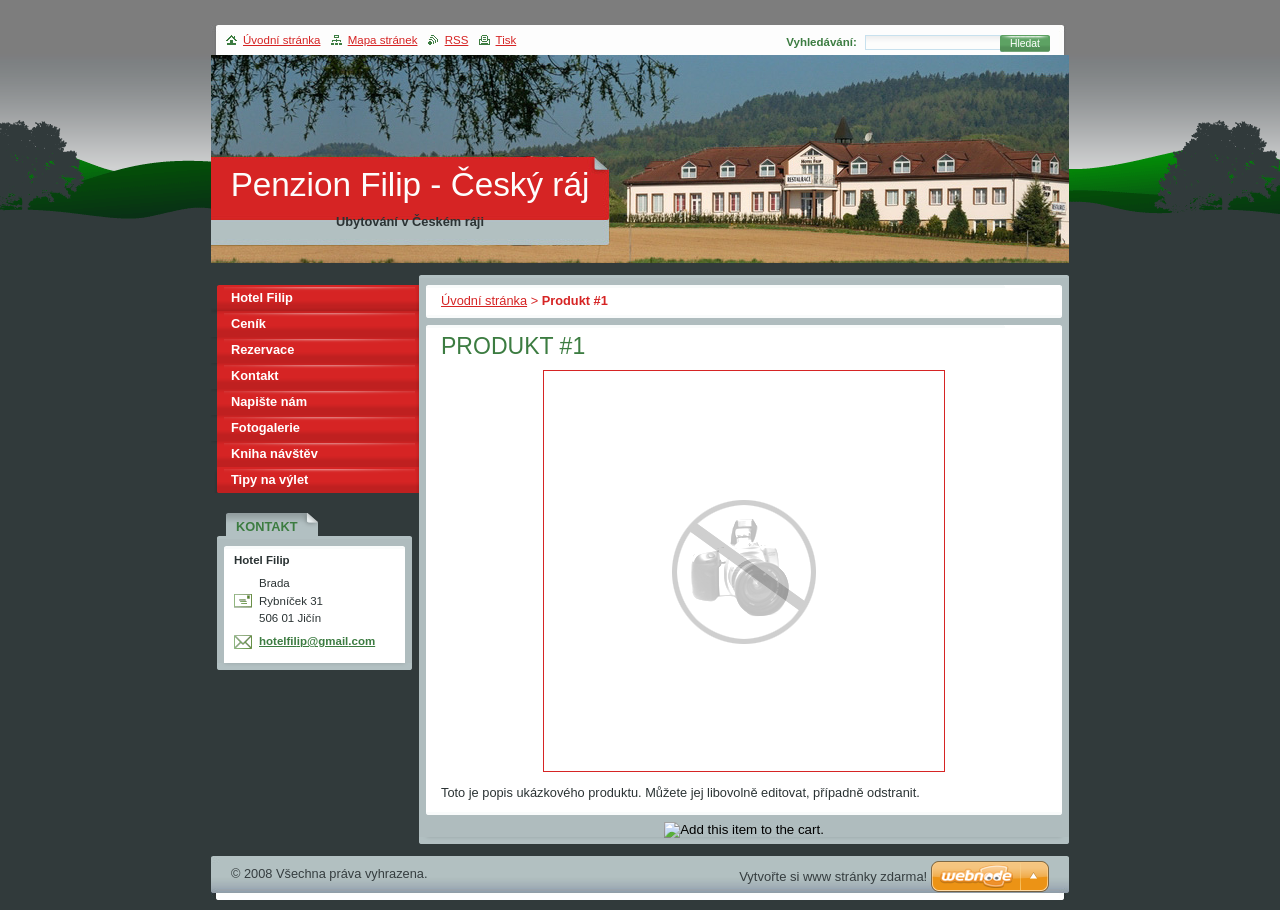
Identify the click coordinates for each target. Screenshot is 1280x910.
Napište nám (269, 401)
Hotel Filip (262, 297)
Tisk (506, 40)
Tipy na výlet (269, 479)
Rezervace (262, 349)
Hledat (1025, 43)
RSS (457, 40)
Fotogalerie (265, 427)
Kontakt (255, 375)
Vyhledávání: (821, 42)
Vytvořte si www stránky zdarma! (833, 876)
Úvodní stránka (484, 300)
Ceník (248, 323)
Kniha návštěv (274, 453)
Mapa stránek (383, 40)
